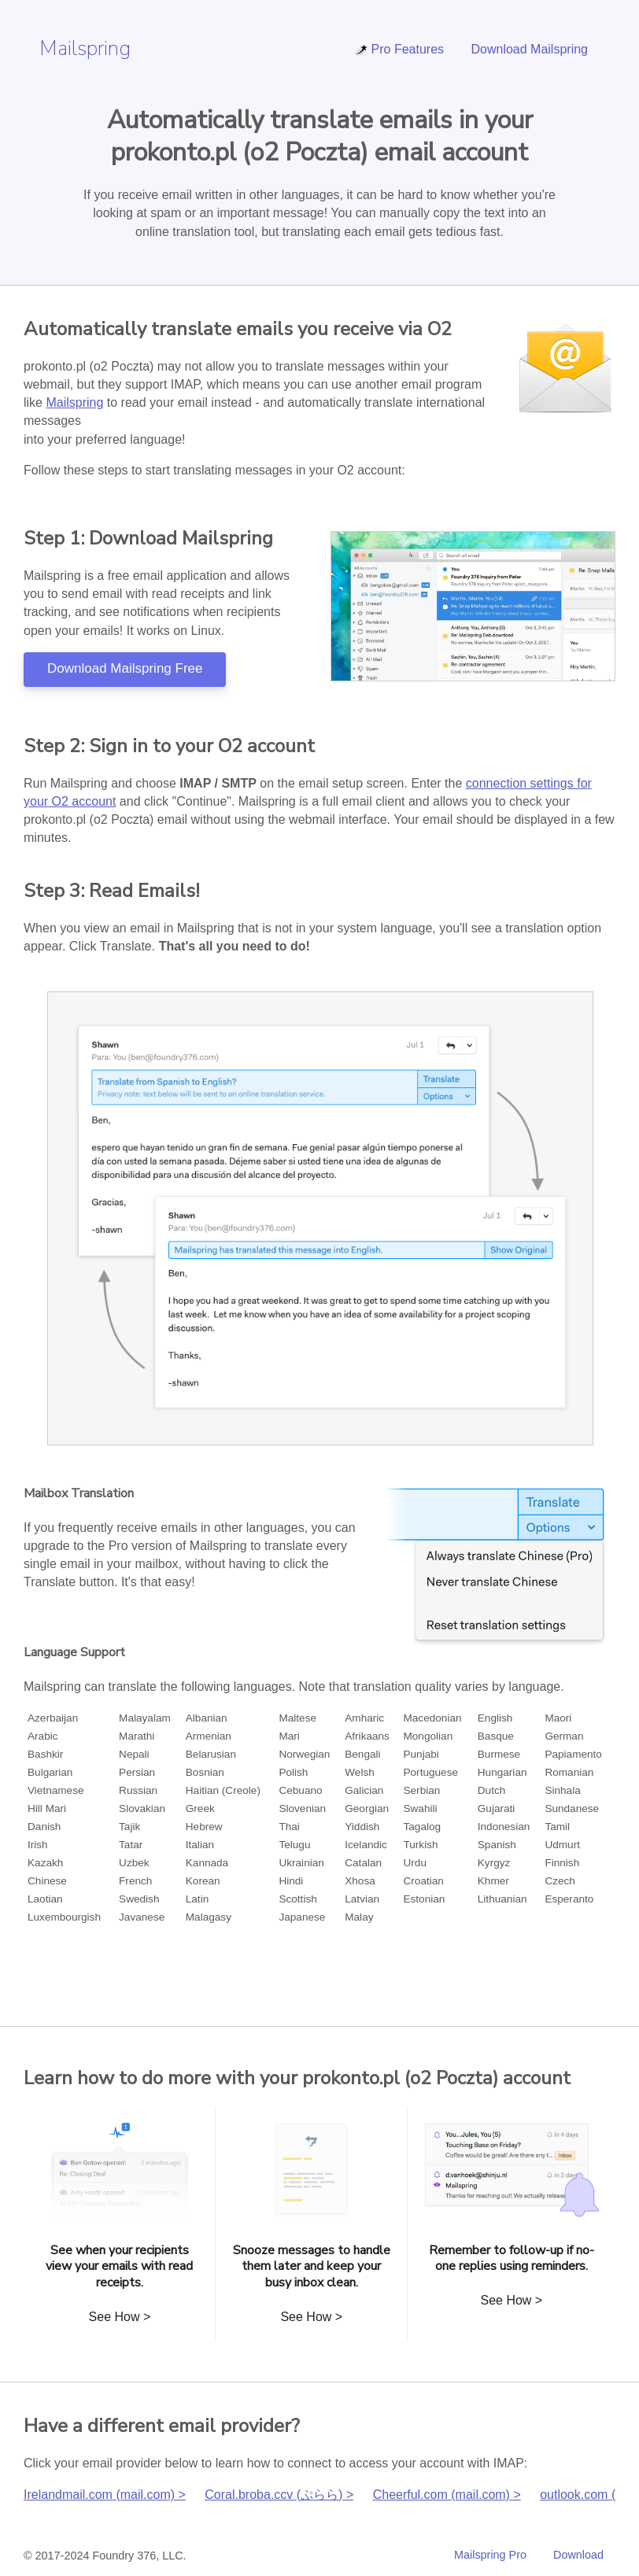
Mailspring (85, 48)
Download (578, 2554)
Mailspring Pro (490, 2554)
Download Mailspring (529, 49)
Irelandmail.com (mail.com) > (105, 2494)
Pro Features (399, 49)
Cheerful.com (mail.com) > (447, 2494)
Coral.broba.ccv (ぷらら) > (279, 2494)
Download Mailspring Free (124, 668)
